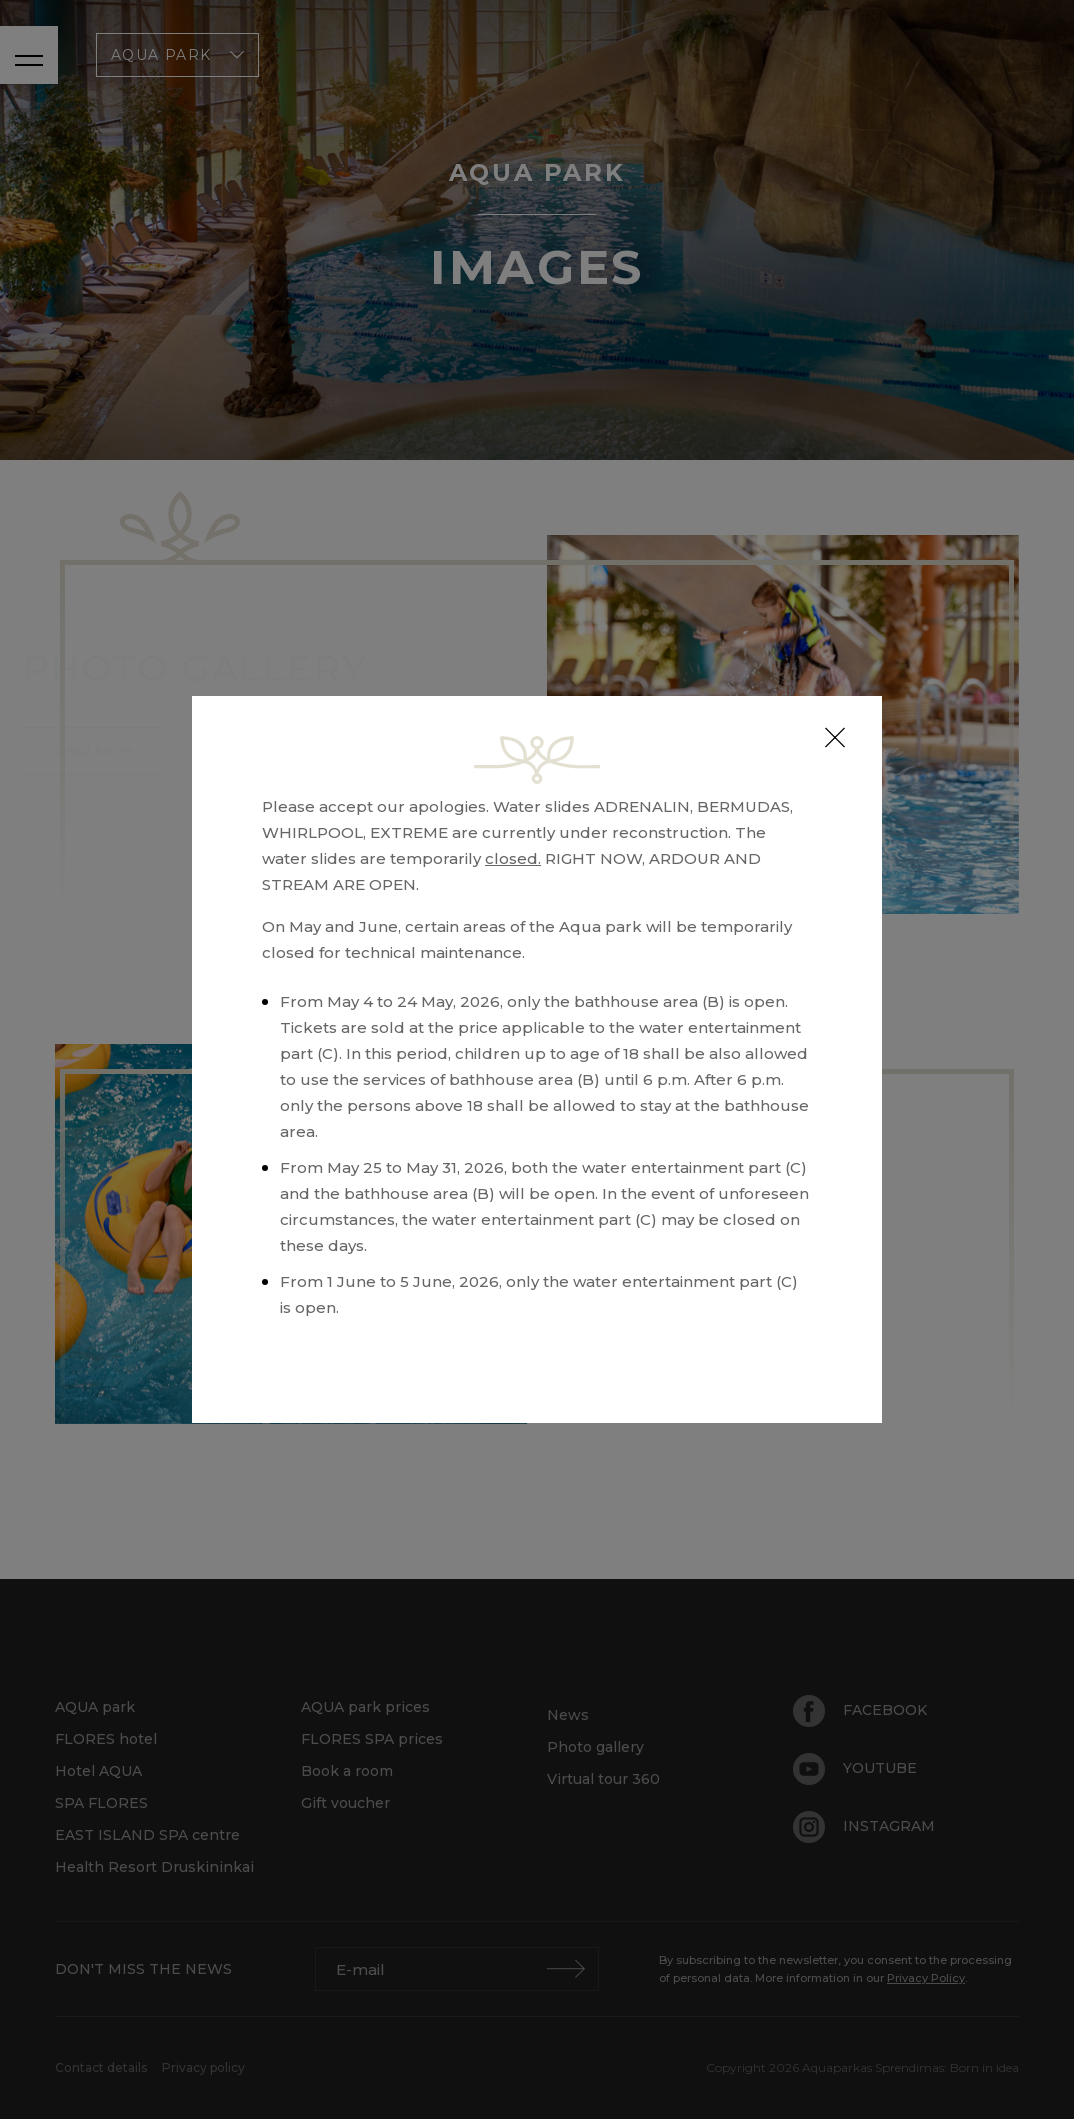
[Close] (835, 738)
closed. (513, 858)
